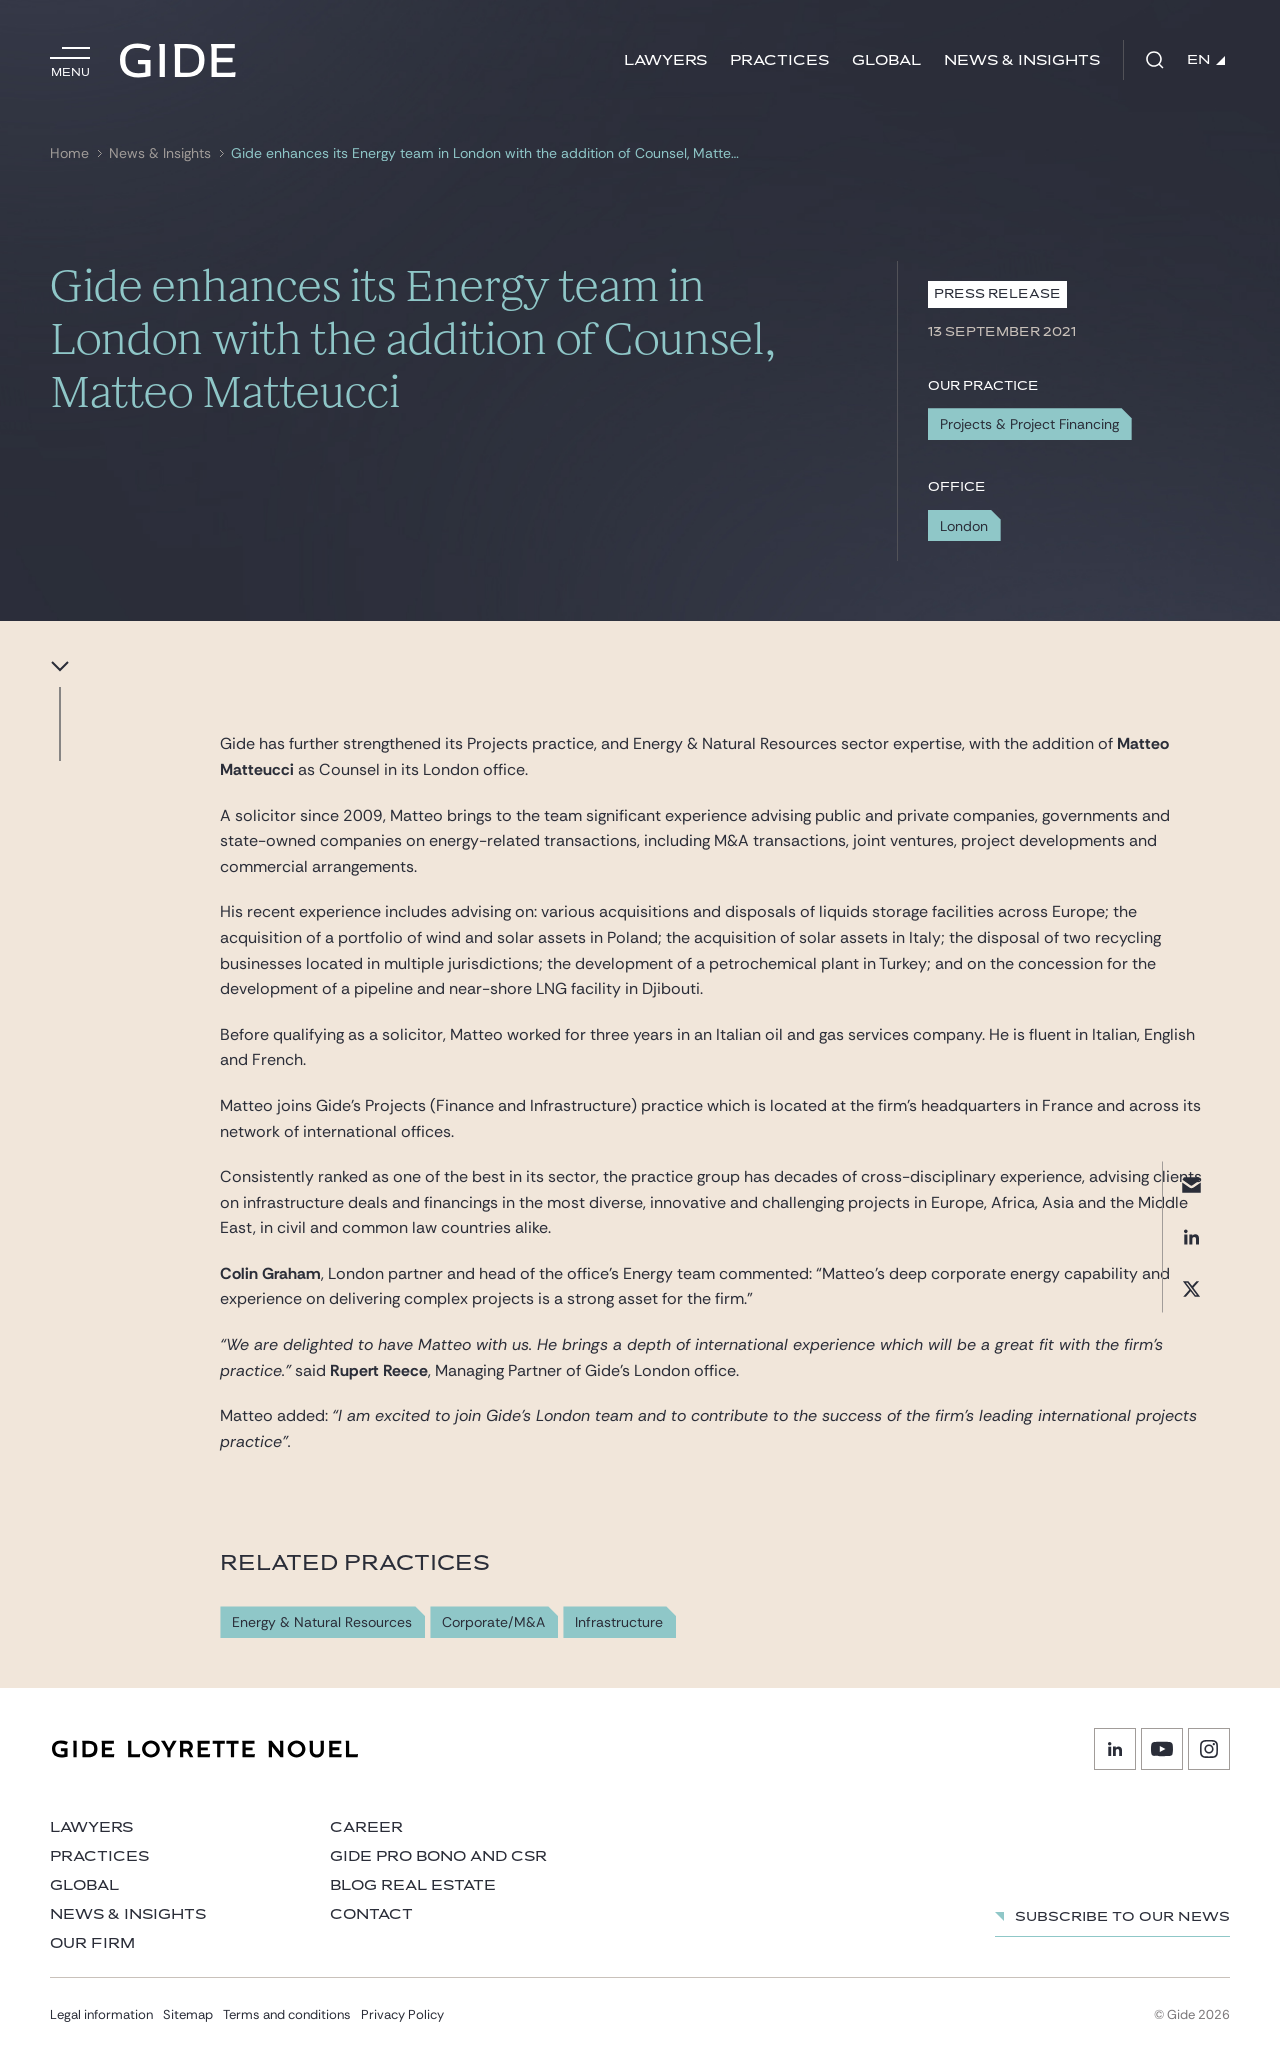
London (964, 526)
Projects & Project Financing (1029, 424)
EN (1206, 60)
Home (69, 153)
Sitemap (188, 2014)
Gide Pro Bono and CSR (438, 1856)
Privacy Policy (402, 2014)
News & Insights (1022, 60)
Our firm (92, 1943)
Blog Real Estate (413, 1885)
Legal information (101, 2014)
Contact (371, 1914)
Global (886, 60)
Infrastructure (619, 1622)
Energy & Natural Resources (322, 1622)
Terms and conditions (287, 2014)
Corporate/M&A (493, 1622)
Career (366, 1827)
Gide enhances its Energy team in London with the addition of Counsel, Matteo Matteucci (487, 153)
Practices (779, 60)
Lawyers (665, 60)
